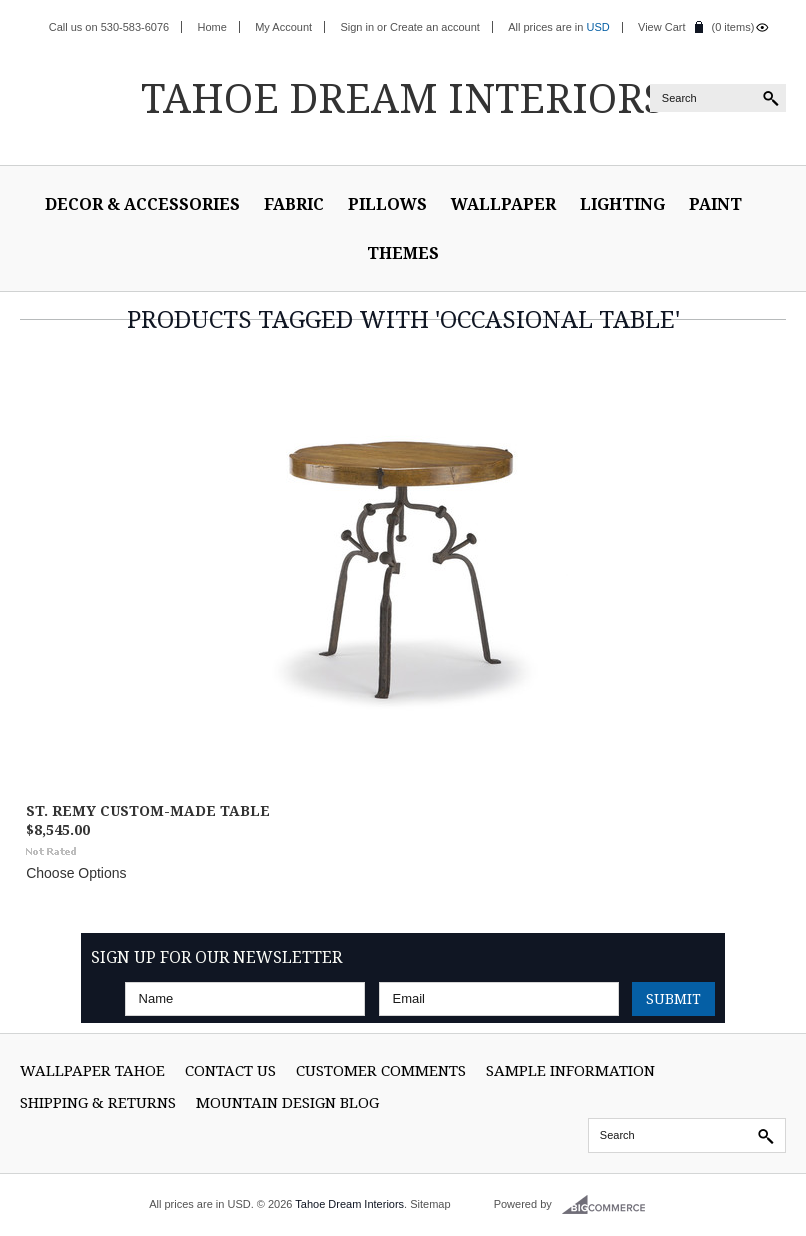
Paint (715, 204)
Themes (403, 253)
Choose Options (76, 873)
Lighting (622, 204)
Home (212, 27)
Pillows (387, 204)
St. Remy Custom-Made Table (148, 810)
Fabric (294, 204)
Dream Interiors (403, 97)
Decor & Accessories (142, 204)
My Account (283, 27)
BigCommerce (609, 1205)
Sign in (357, 27)
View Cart (661, 27)
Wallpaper (503, 204)
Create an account (435, 27)
